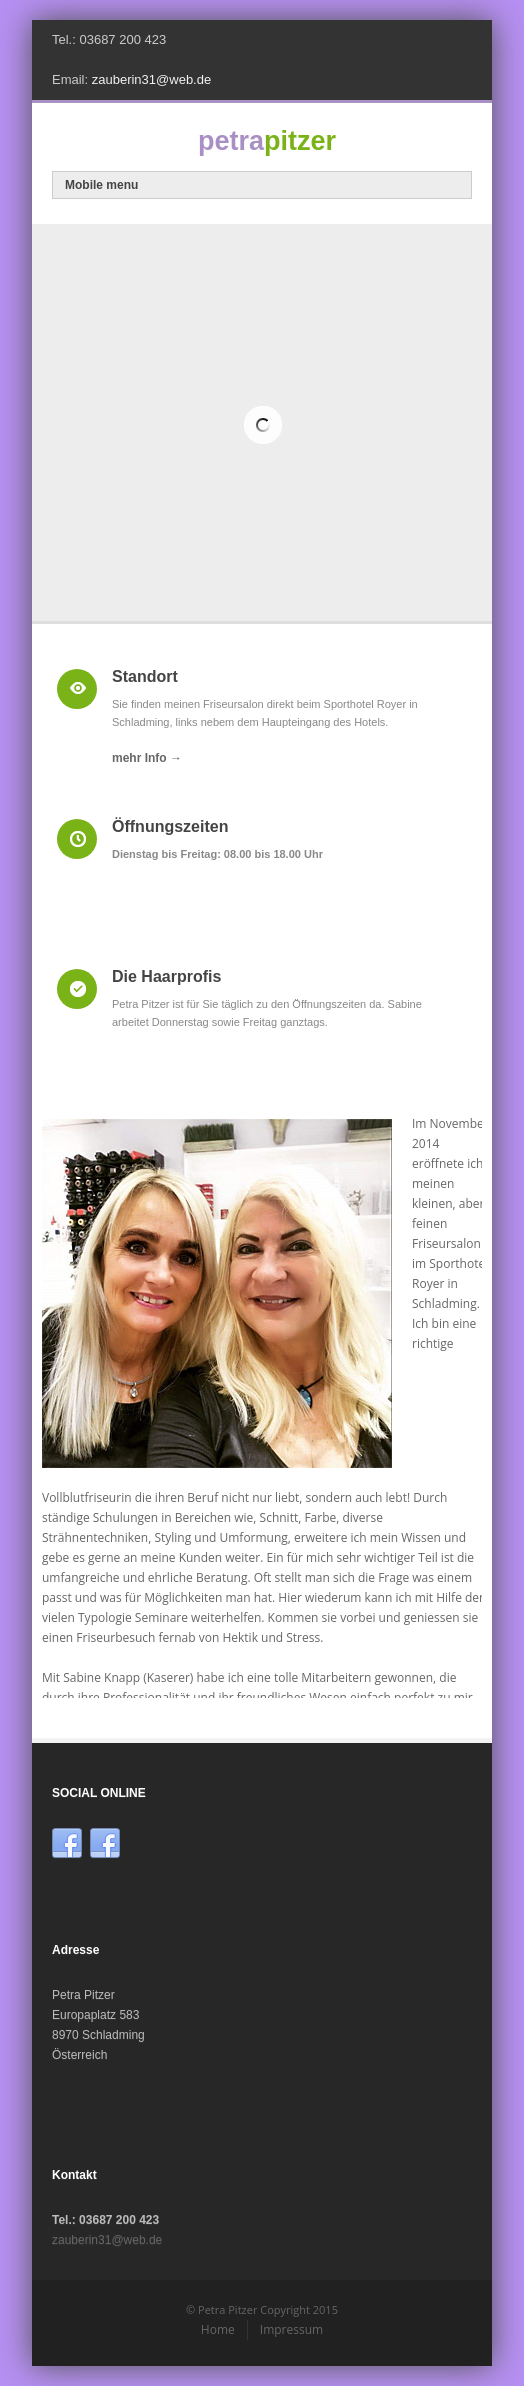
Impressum (291, 2329)
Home (218, 2329)
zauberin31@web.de (151, 79)
